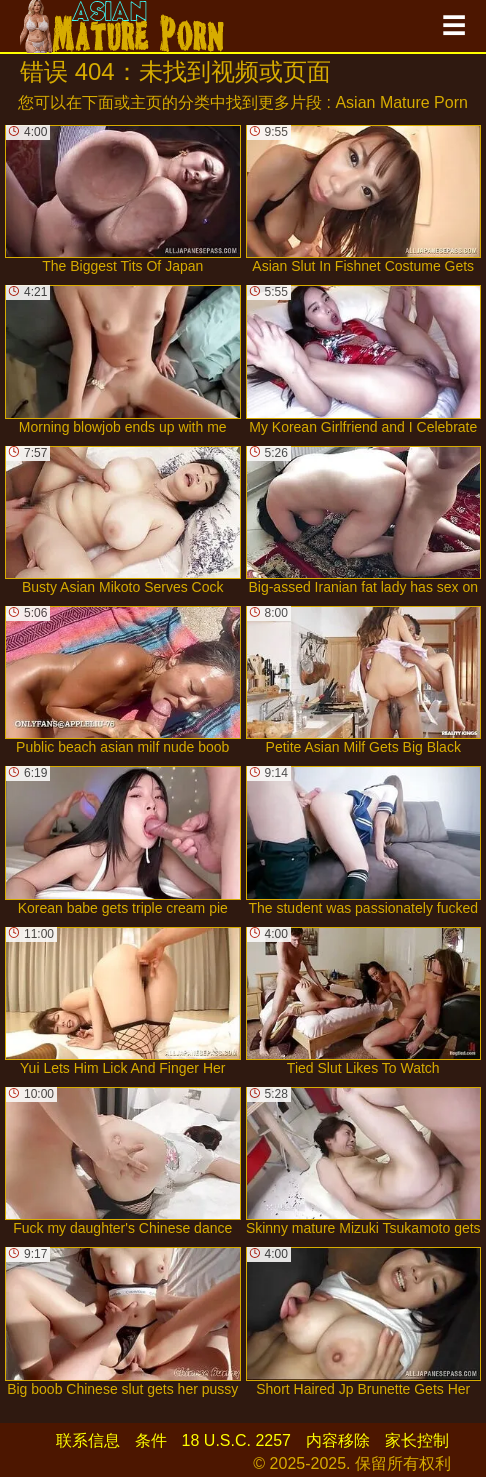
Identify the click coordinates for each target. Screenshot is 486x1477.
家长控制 (417, 1440)
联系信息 (88, 1440)
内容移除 (338, 1440)
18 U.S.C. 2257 (236, 1440)
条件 (151, 1440)
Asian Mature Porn (401, 102)
